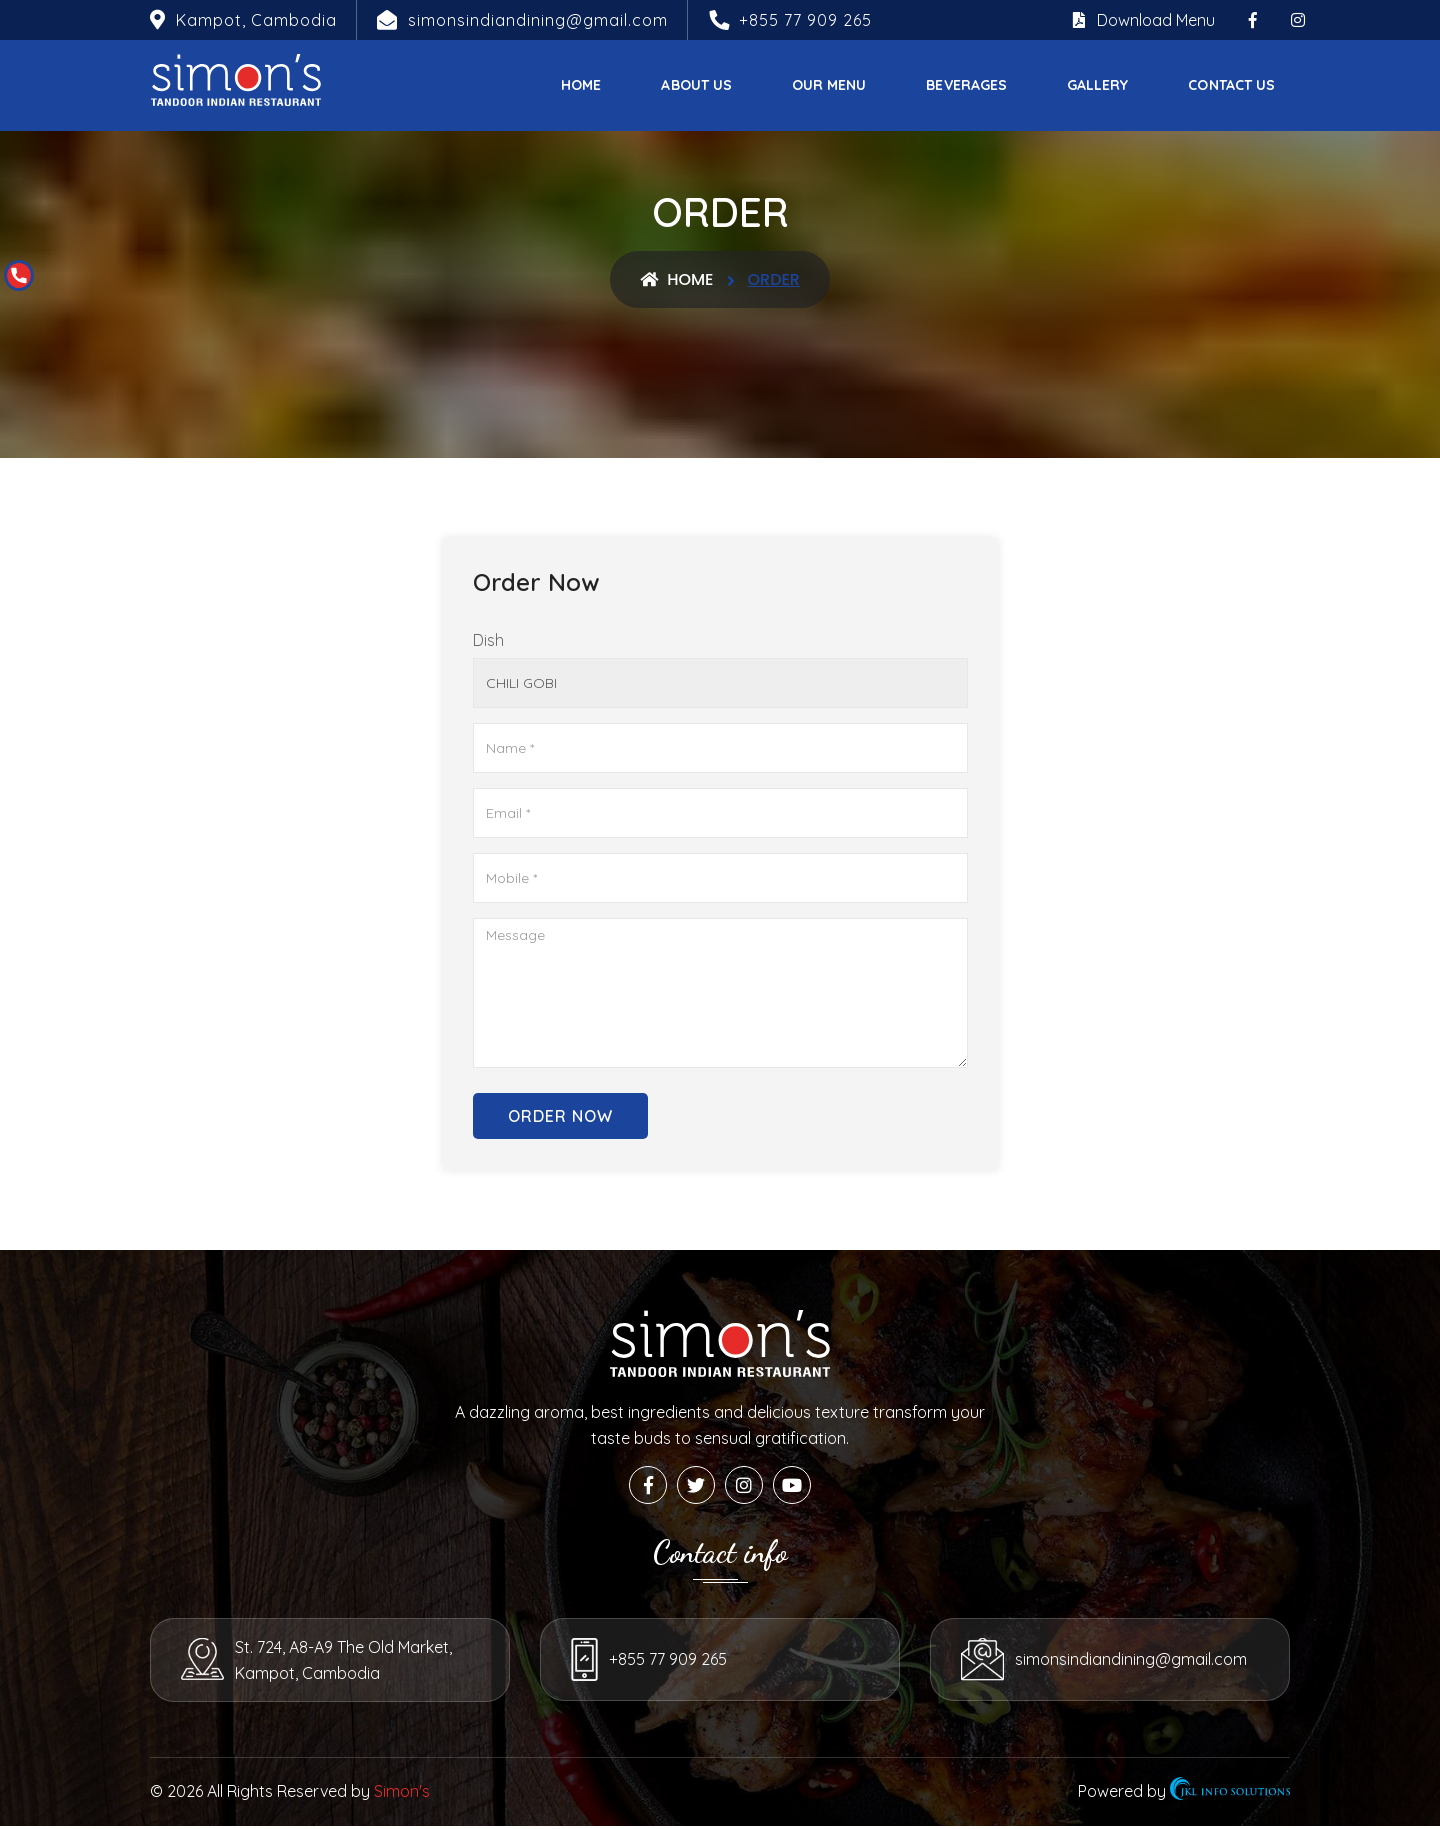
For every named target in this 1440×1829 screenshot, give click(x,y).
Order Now (560, 1116)
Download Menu (1144, 20)
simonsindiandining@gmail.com (1132, 1663)
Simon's (402, 1794)
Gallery (1097, 85)
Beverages (966, 85)
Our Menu (829, 85)
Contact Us (1231, 85)
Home (581, 85)
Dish (488, 640)
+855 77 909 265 (805, 20)
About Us (696, 85)
